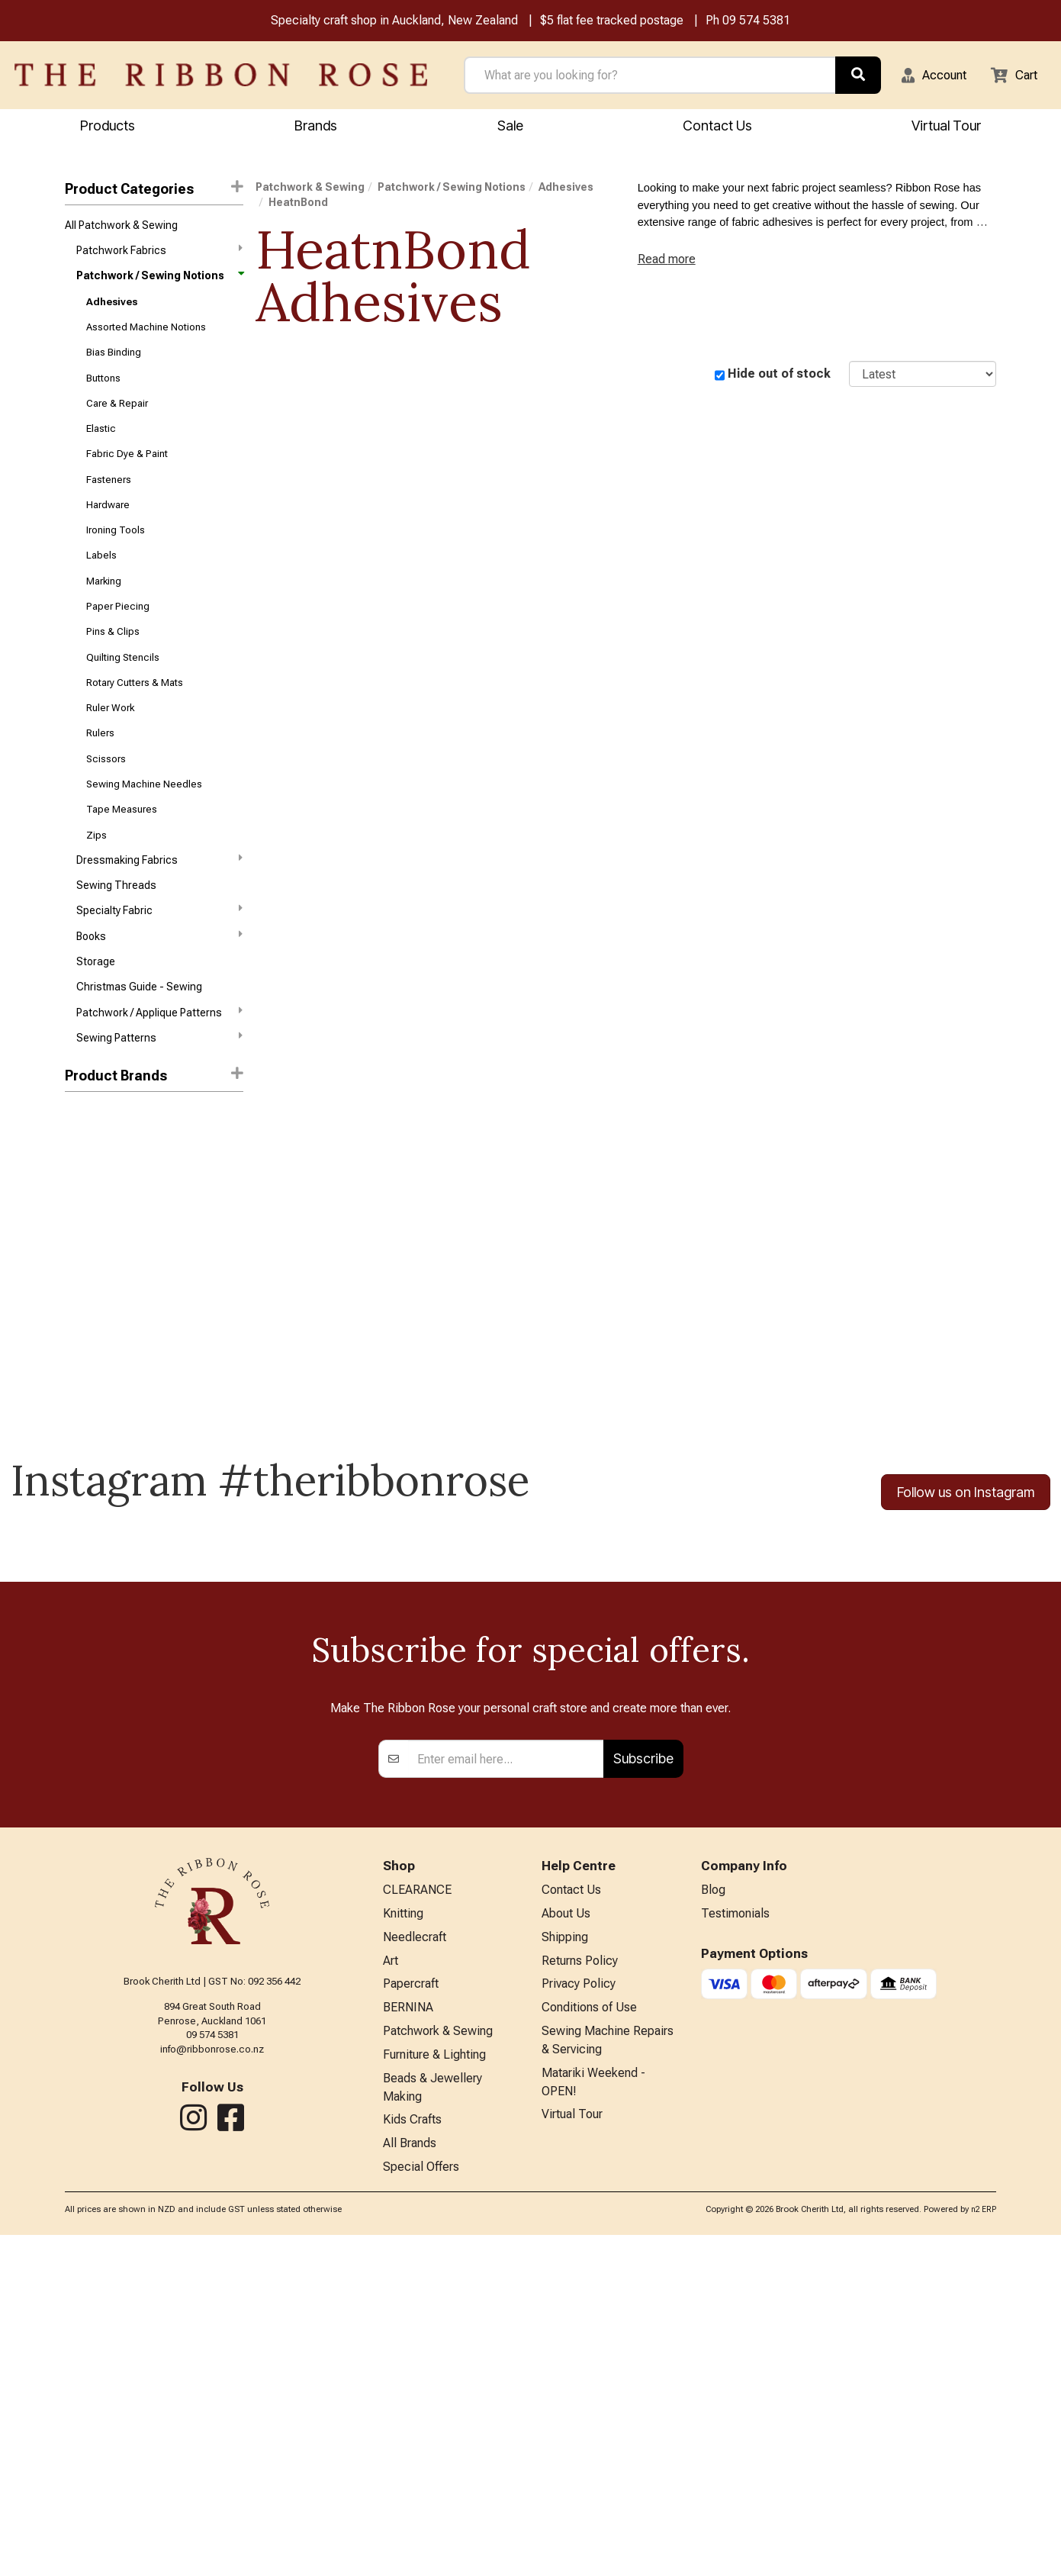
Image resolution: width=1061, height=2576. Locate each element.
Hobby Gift (89, 1315)
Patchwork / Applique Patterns (159, 1072)
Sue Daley (88, 1424)
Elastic (101, 446)
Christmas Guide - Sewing (139, 1045)
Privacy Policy (579, 2313)
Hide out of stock (779, 376)
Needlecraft (414, 2263)
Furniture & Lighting (434, 2388)
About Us (566, 2238)
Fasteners (108, 501)
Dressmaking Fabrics (159, 909)
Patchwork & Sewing (310, 189)
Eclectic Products (107, 1234)
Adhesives (111, 310)
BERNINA (408, 2338)
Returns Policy (580, 2288)
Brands (315, 127)
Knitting (403, 2238)
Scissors (106, 801)
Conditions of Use (589, 2338)
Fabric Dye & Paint (127, 474)
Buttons (103, 392)
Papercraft (411, 2313)
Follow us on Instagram (965, 1555)
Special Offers (421, 2508)
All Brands (409, 2483)
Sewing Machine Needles (144, 828)
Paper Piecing (118, 637)
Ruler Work (110, 746)
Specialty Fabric (159, 963)
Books (159, 990)
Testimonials (735, 2238)
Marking (103, 610)
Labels (101, 582)
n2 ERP (983, 2551)
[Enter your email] (506, 2081)
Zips (96, 882)
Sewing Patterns (159, 1099)
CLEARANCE (417, 2213)
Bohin (78, 1206)
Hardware (108, 528)
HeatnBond (298, 204)
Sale (510, 127)
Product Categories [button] (154, 190)
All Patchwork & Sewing (121, 228)
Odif (75, 1370)
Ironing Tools (115, 556)
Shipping (565, 2263)
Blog (713, 2213)
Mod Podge (92, 1342)
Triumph (84, 1179)
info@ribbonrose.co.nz (212, 2371)
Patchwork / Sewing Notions (159, 283)
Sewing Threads (116, 937)
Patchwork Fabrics (159, 255)
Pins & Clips (113, 665)
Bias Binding (113, 365)
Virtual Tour (572, 2453)
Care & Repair (117, 419)
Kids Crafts (412, 2458)
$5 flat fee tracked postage (611, 21)
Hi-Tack (83, 1288)
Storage (95, 1019)
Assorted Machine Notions (146, 337)
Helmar (81, 1260)
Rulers (100, 773)
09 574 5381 (756, 21)
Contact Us (717, 127)
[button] (924, 76)
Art (390, 2288)
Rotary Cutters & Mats (134, 719)
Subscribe (643, 2080)
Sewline (84, 1397)
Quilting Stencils (122, 691)
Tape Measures (121, 855)
